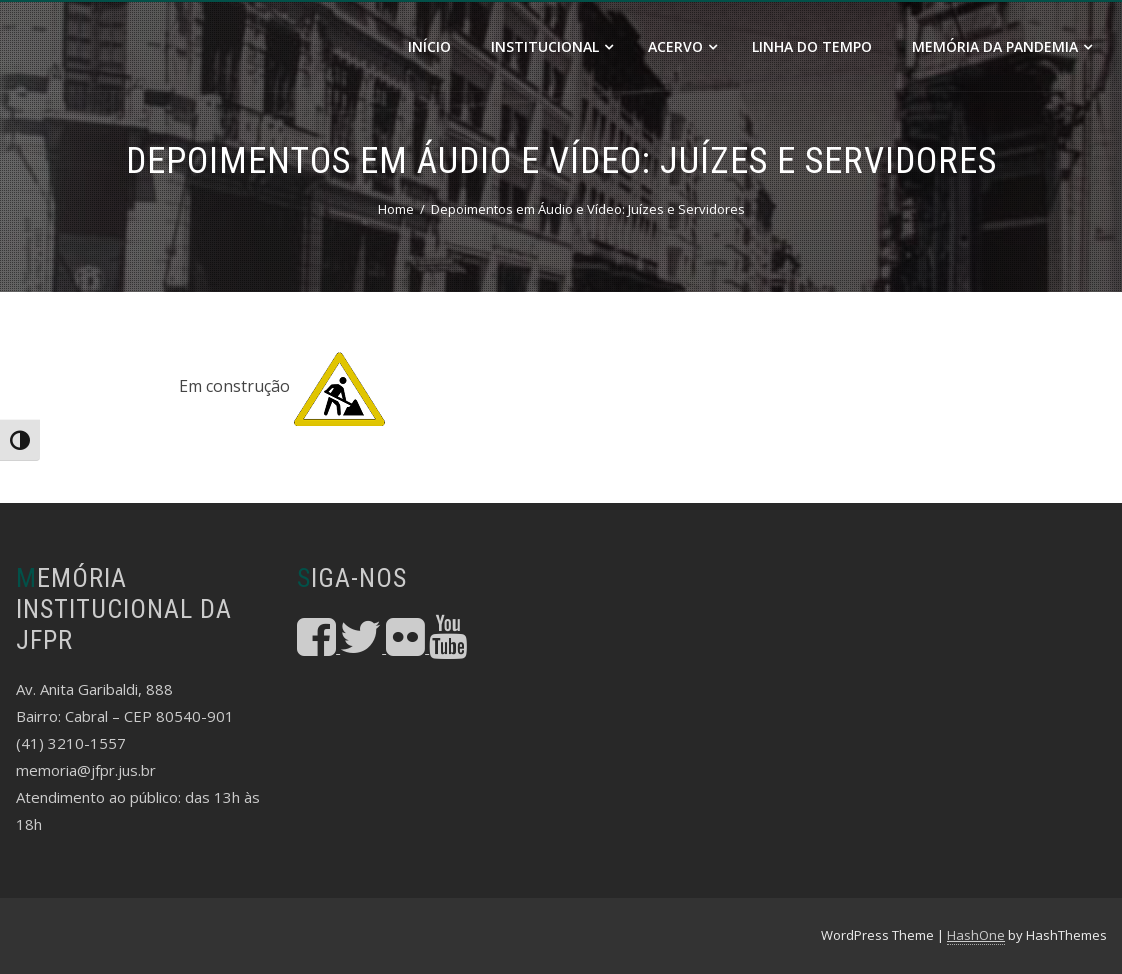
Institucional (552, 46)
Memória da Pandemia (1002, 46)
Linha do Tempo (812, 46)
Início (429, 46)
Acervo (682, 46)
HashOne (976, 935)
